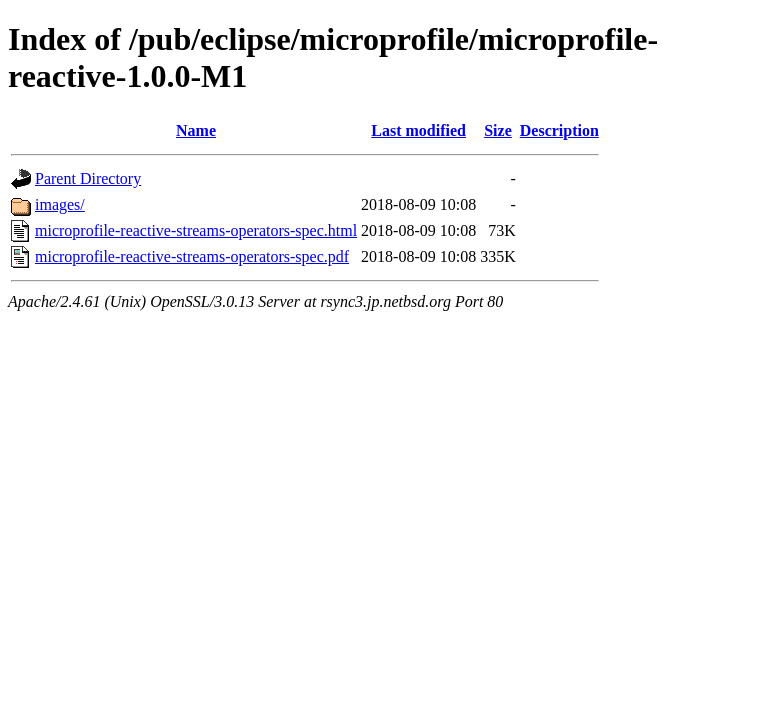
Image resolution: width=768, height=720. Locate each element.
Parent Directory (88, 178)
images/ (60, 204)
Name (196, 130)
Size (498, 130)
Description (559, 130)
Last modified (418, 130)
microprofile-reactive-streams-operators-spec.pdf (192, 256)
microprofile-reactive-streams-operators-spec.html (196, 230)
